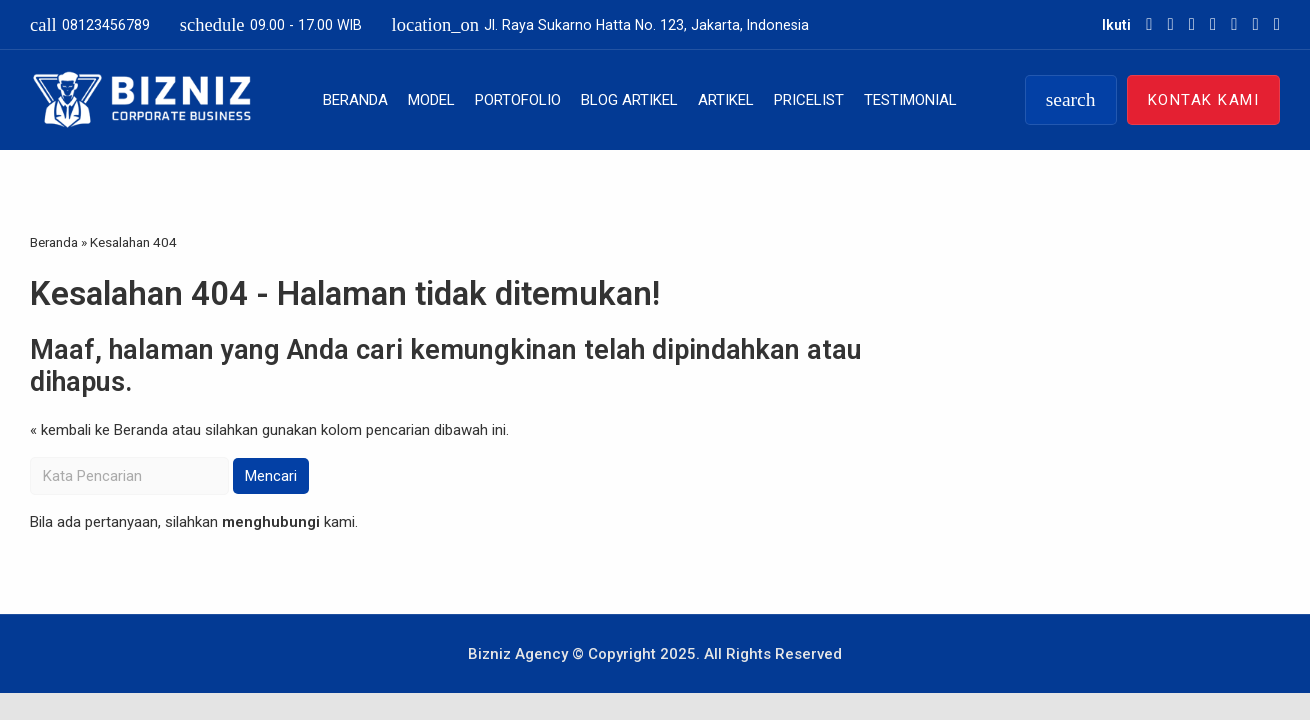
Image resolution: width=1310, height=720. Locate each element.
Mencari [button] (271, 476)
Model (431, 100)
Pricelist (809, 100)
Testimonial (910, 100)
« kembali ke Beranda (99, 430)
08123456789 (90, 25)
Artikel (726, 100)
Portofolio (518, 100)
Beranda (355, 100)
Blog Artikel (629, 100)
